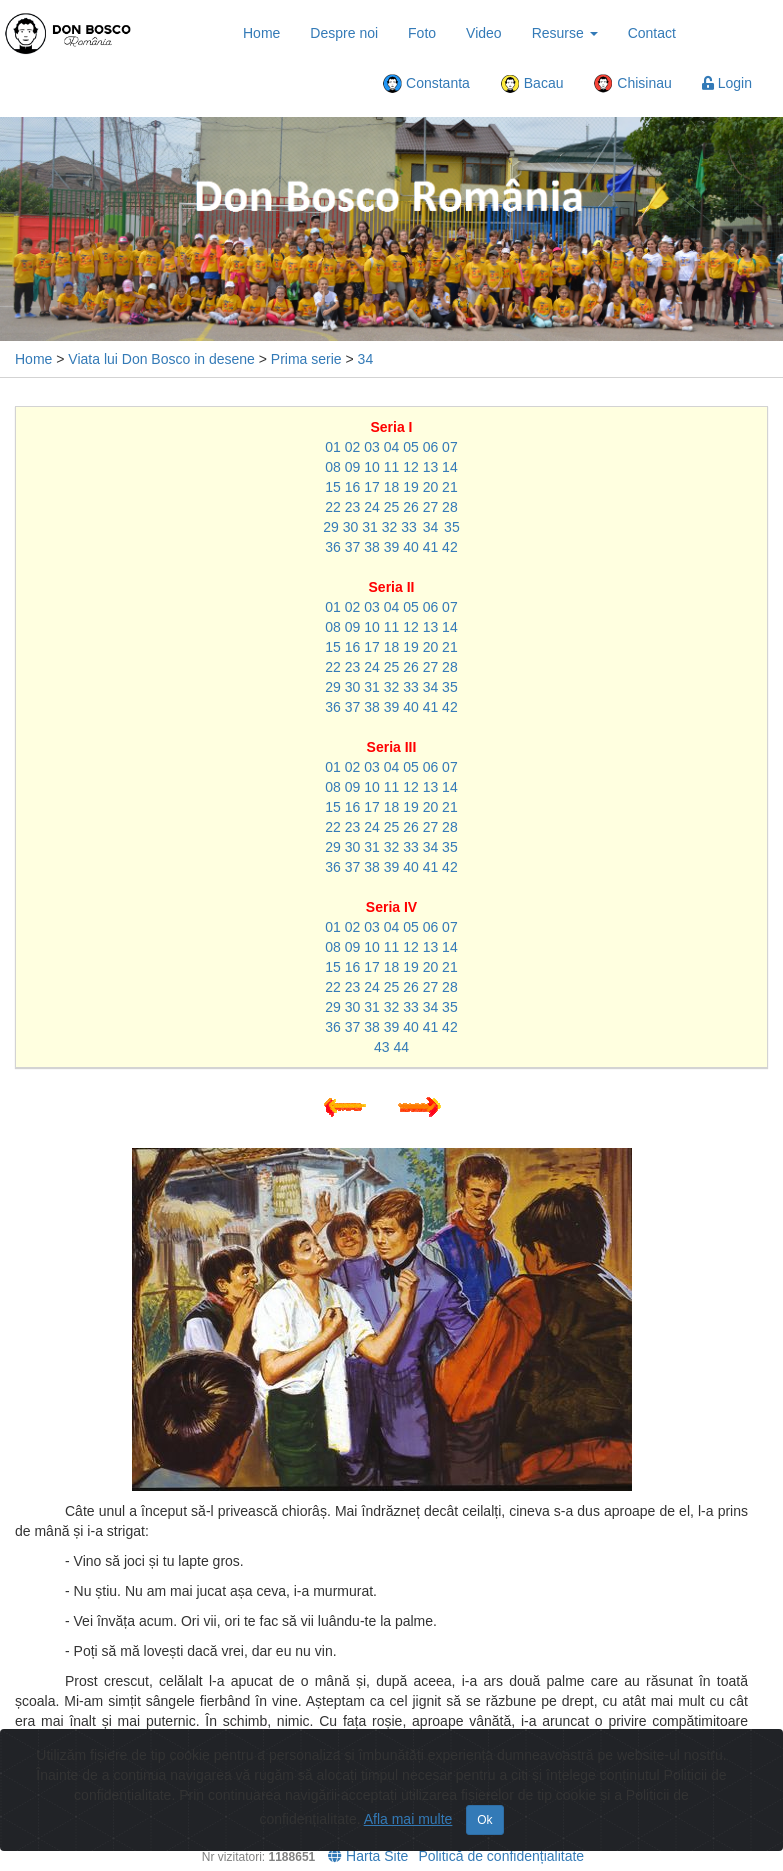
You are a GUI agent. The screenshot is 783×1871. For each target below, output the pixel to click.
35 (452, 527)
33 (409, 527)
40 (411, 547)
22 (333, 507)
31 (370, 527)
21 (450, 487)
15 (333, 487)
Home (261, 33)
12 (411, 467)
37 (353, 547)
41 (431, 547)
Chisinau (632, 84)
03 (372, 447)
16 (353, 487)
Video (484, 33)
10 (372, 467)
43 (382, 1047)
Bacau (532, 84)
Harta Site (368, 1856)
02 (353, 447)
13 (431, 467)
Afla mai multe (408, 1819)
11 (392, 467)
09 (353, 467)
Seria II (392, 587)
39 (392, 547)
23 (353, 507)
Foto (422, 33)
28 (450, 507)
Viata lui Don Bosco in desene (161, 359)
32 (390, 527)
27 (431, 507)
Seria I (391, 427)
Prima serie (306, 359)
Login (727, 83)
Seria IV (391, 907)
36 (333, 547)
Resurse (565, 33)
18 (392, 487)
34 (366, 359)
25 (392, 507)
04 (392, 447)
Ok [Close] (484, 1820)
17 (372, 487)
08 (333, 467)
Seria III (392, 747)
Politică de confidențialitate (501, 1856)
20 (431, 487)
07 (450, 447)
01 (333, 447)
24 (372, 507)
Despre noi (344, 33)
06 (431, 447)
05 (411, 447)
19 (411, 487)
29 (331, 527)
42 (450, 547)
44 (401, 1047)
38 (372, 547)
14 (450, 467)
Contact (652, 33)
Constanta (426, 84)
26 (411, 507)
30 (351, 527)
